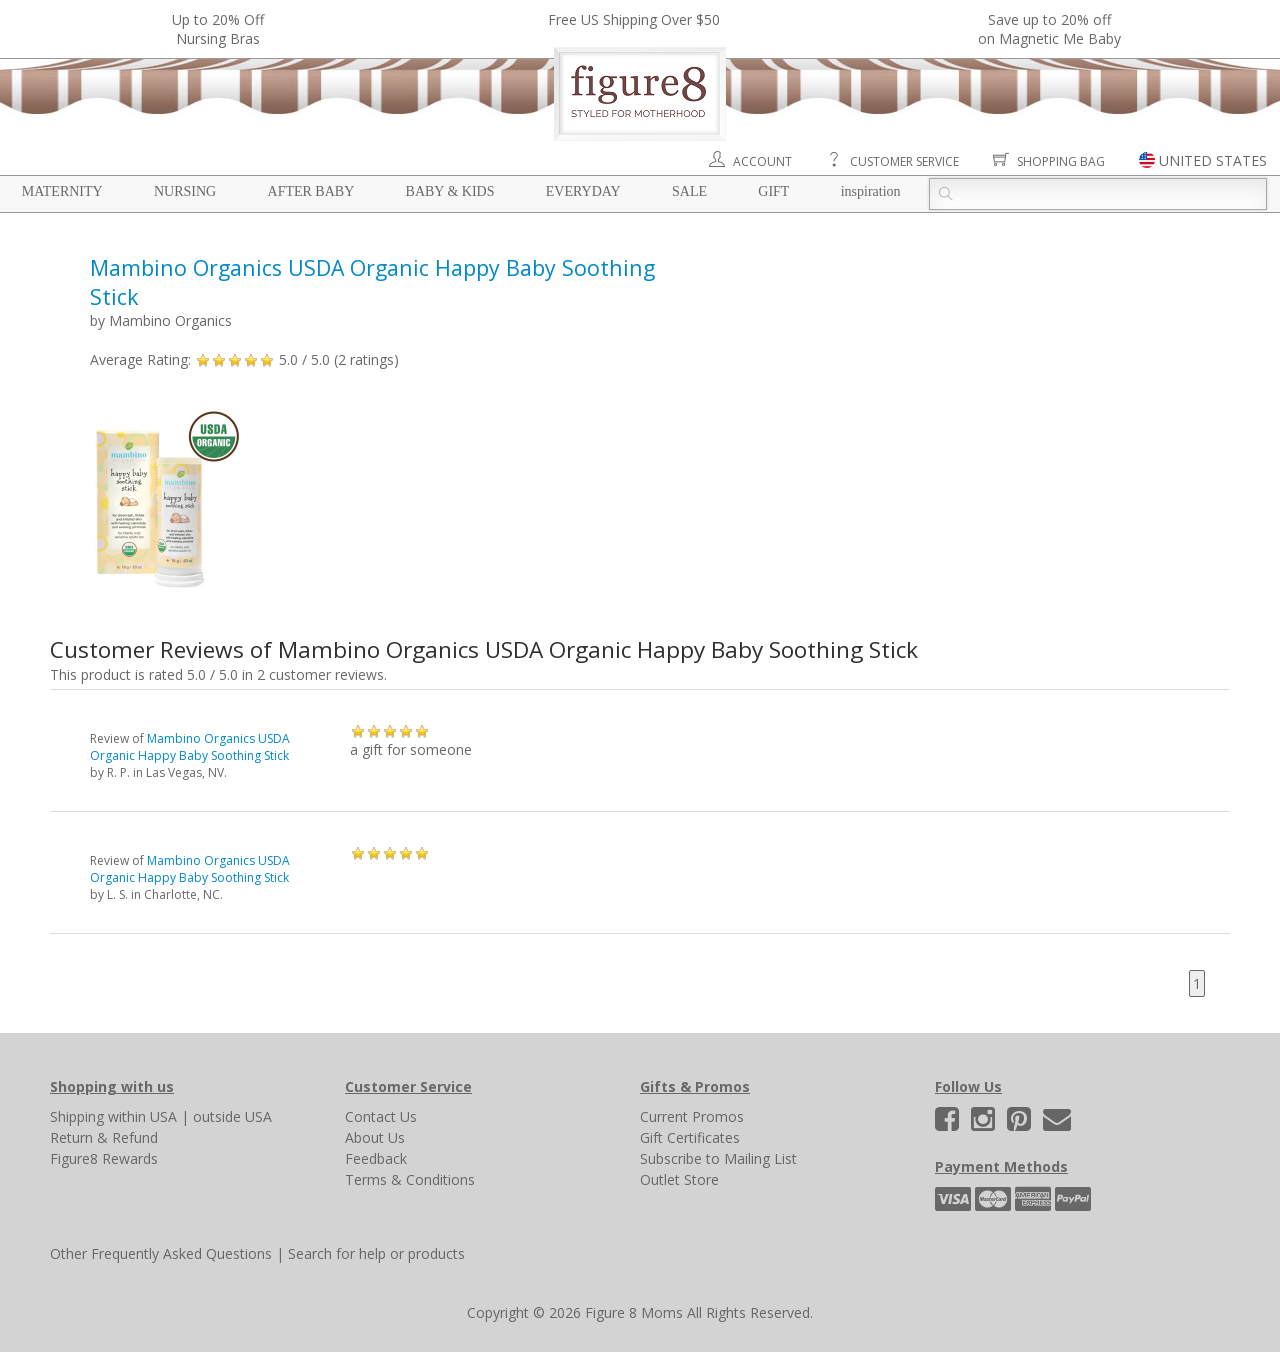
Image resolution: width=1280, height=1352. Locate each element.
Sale (689, 191)
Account (762, 161)
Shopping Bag (1061, 161)
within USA (142, 1116)
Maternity (62, 191)
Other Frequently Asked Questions (161, 1253)
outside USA (232, 1116)
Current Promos (692, 1116)
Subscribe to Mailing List (718, 1158)
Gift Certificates (690, 1137)
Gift (773, 191)
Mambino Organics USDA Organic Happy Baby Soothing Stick (190, 747)
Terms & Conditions (410, 1179)
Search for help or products (376, 1253)
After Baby (311, 191)
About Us (375, 1137)
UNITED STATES (1213, 160)
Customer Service (904, 161)
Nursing (185, 191)
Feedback (376, 1158)
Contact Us (381, 1116)
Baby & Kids (450, 191)
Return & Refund (104, 1137)
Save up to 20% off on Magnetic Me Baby (1049, 29)
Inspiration (871, 191)
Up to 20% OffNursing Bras (218, 29)
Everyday (583, 191)
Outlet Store (679, 1179)
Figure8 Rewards (104, 1158)
